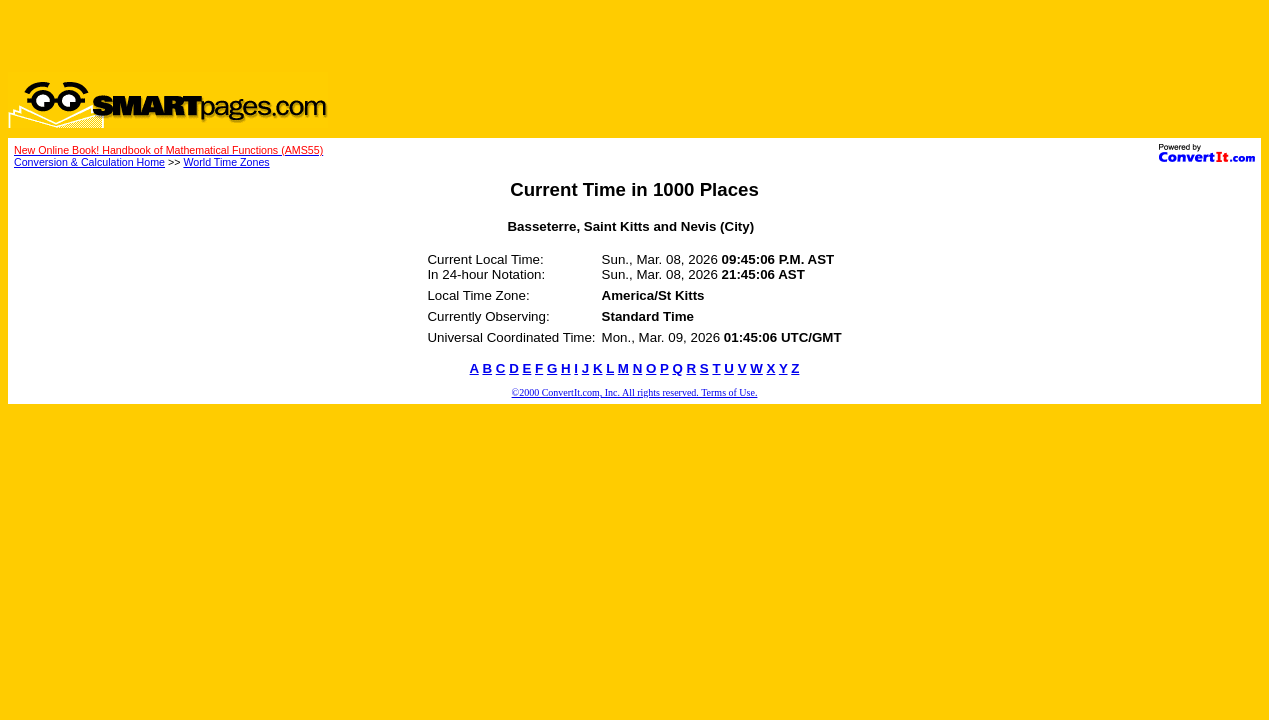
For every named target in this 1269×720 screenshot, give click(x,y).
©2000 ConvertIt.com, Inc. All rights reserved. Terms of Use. (635, 392)
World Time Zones (226, 162)
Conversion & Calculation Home (89, 162)
